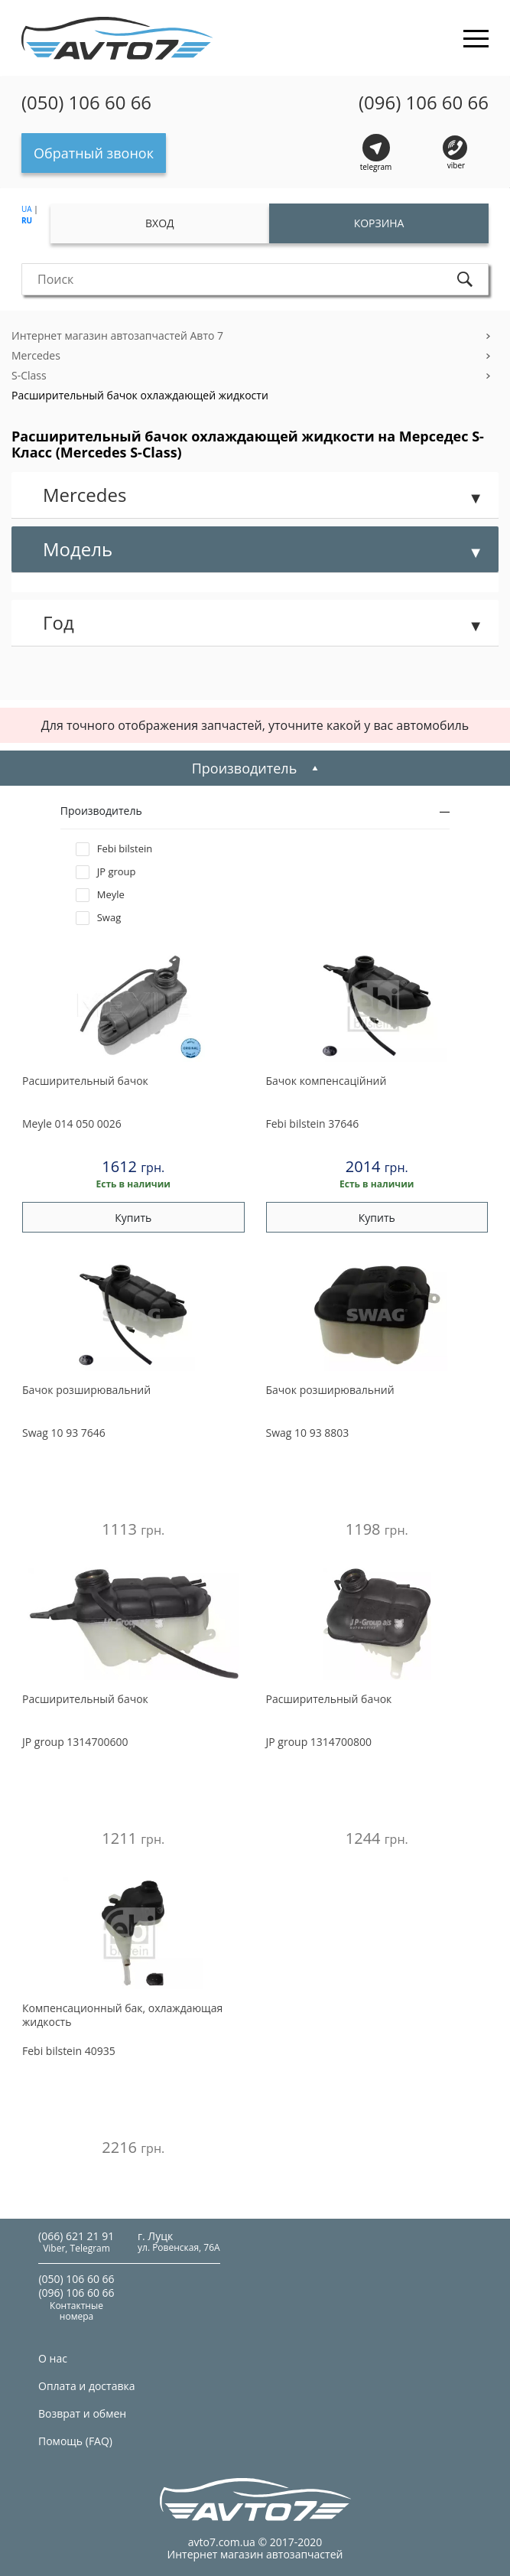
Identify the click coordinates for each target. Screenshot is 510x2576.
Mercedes (35, 355)
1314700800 (319, 1741)
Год (58, 622)
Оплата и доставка (86, 2386)
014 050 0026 (72, 1123)
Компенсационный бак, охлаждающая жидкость (122, 2015)
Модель (77, 549)
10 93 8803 (307, 1432)
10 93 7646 (64, 1432)
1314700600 (75, 1741)
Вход (159, 223)
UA (26, 209)
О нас (52, 2358)
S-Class (29, 375)
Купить (133, 1217)
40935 (68, 2051)
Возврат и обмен (82, 2413)
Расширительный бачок (85, 1081)
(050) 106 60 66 (86, 102)
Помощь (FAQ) (75, 2441)
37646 (312, 1123)
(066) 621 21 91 (76, 2236)
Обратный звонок (94, 153)
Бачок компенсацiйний (326, 1081)
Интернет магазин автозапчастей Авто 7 (117, 335)
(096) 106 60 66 (424, 102)
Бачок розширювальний (86, 1390)
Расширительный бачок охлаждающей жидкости (139, 395)
